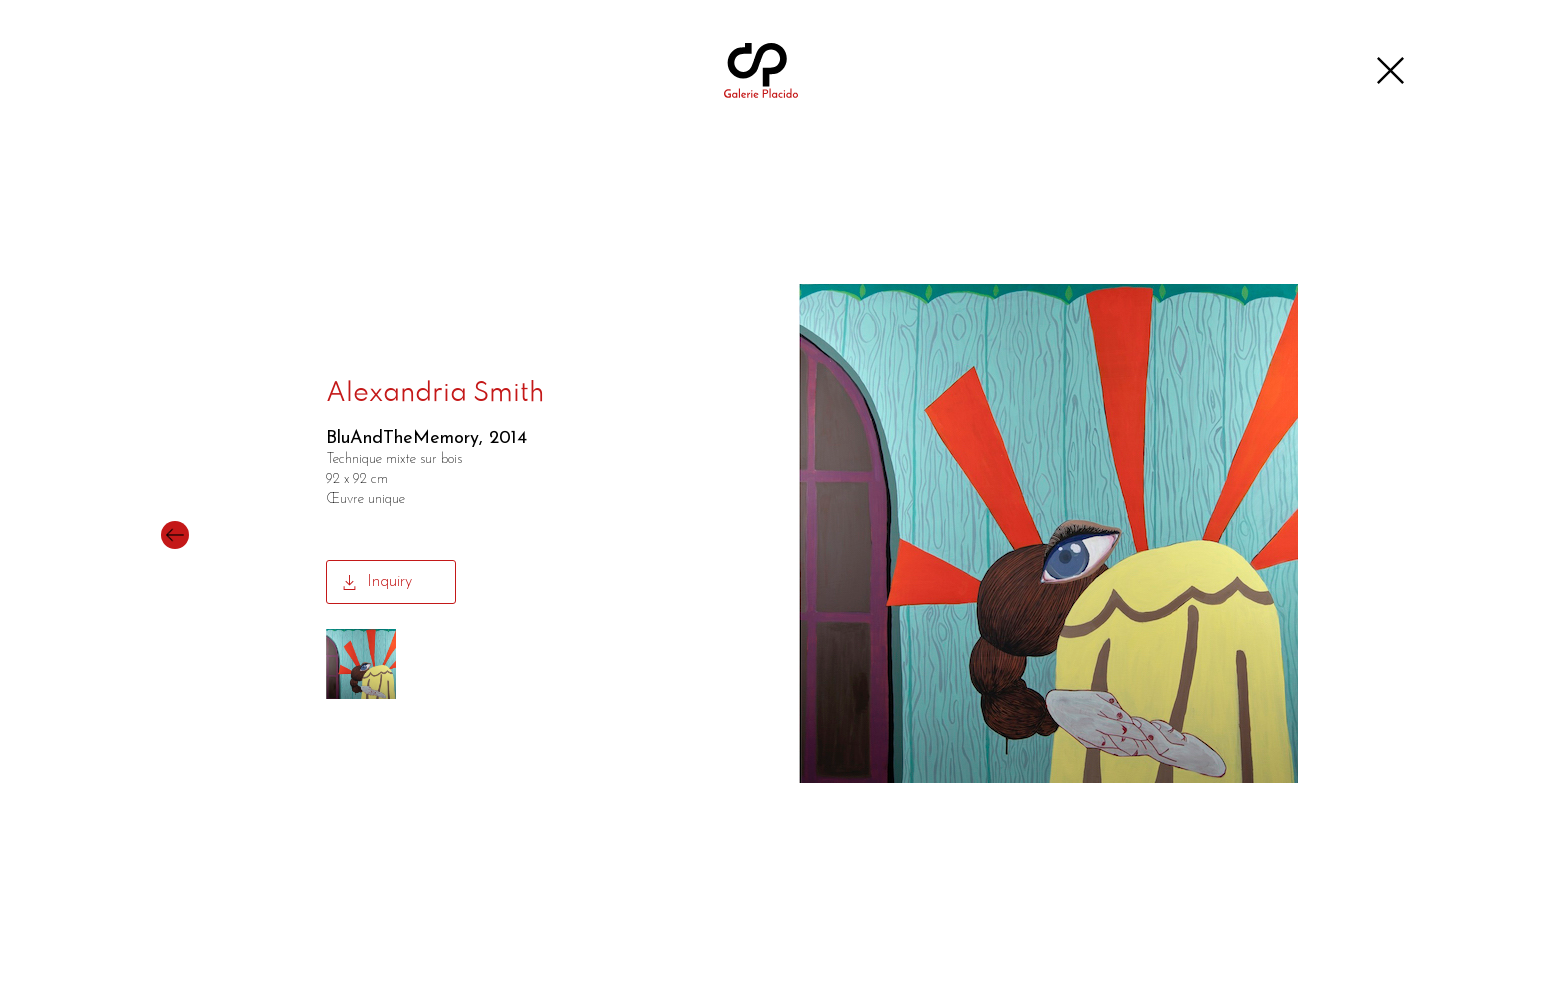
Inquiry (389, 582)
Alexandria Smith (435, 394)
